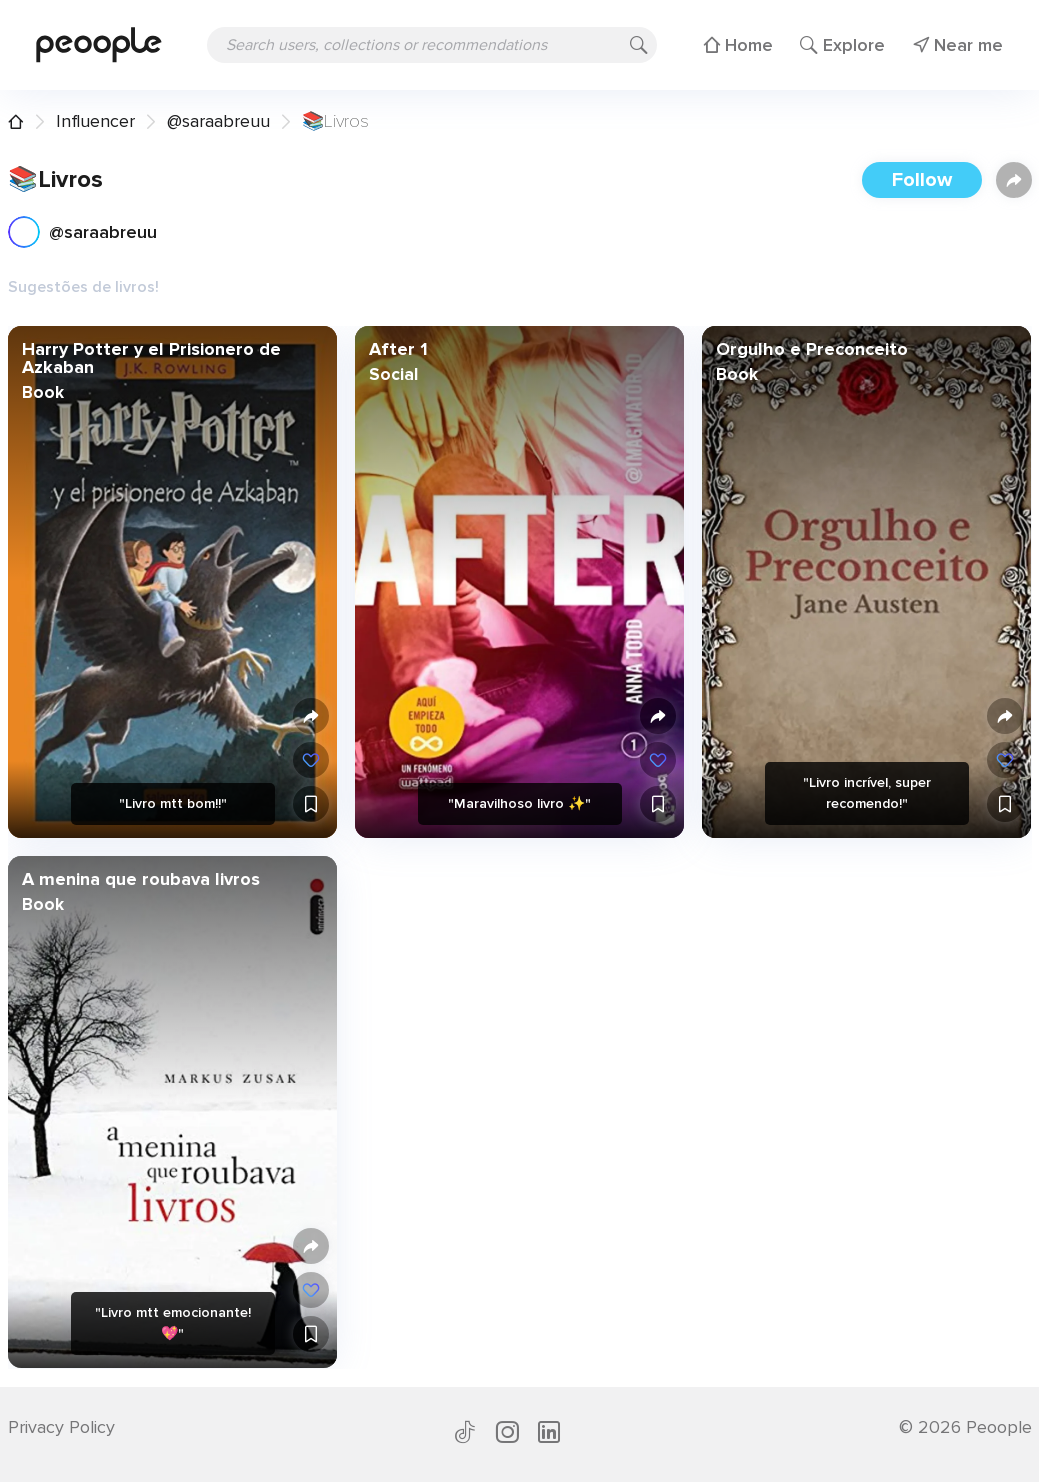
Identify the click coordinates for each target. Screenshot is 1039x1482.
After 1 (397, 349)
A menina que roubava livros (140, 879)
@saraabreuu (218, 121)
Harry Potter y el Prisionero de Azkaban (150, 358)
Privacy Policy (61, 1427)
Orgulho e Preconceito (812, 349)
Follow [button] (922, 180)
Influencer (95, 121)
